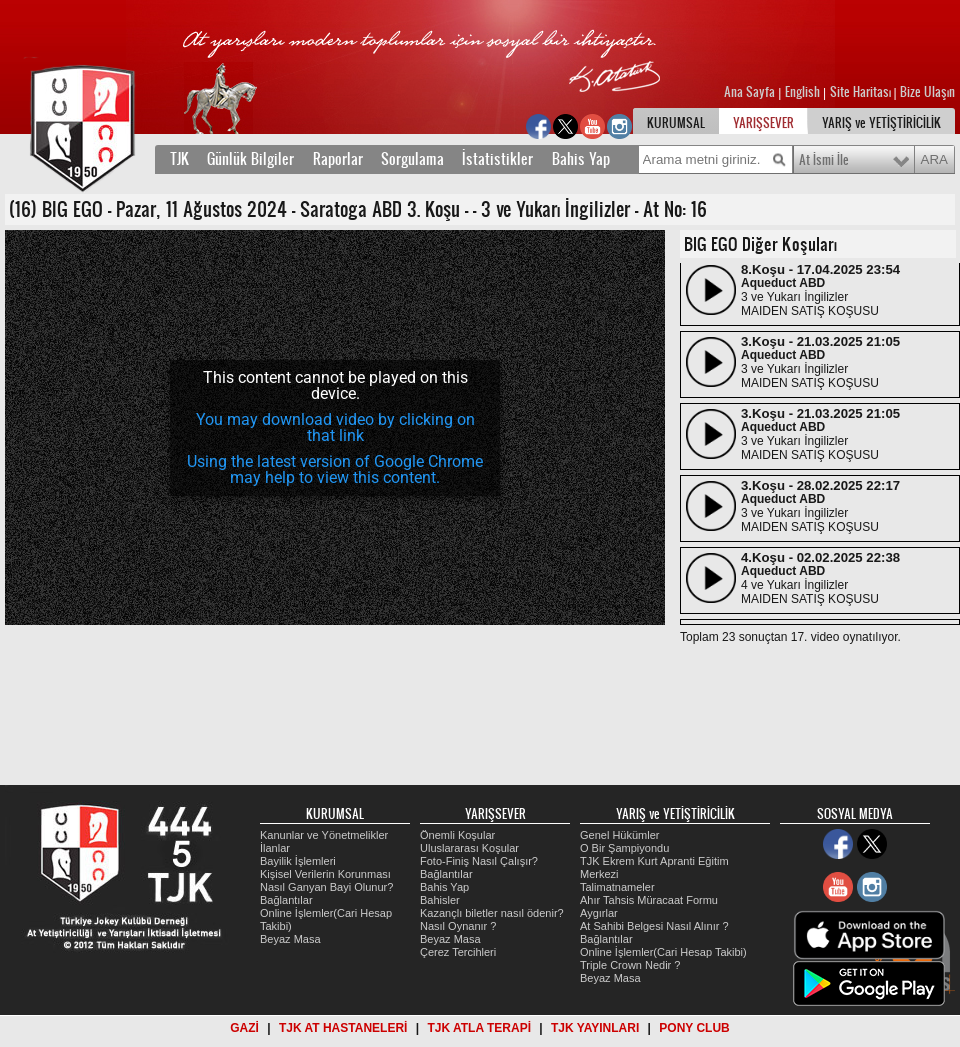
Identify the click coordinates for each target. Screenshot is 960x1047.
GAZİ (244, 1028)
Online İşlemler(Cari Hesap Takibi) (663, 952)
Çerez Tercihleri (458, 952)
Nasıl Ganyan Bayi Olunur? (326, 887)
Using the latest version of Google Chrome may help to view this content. (335, 469)
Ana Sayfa (751, 92)
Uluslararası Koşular (469, 848)
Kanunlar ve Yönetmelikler (324, 835)
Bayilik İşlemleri (298, 861)
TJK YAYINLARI (595, 1028)
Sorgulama (412, 159)
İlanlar (275, 848)
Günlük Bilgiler (250, 159)
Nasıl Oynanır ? (458, 926)
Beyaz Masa (290, 939)
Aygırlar (599, 913)
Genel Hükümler (619, 835)
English (802, 92)
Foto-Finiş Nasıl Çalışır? (479, 861)
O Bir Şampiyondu (624, 848)
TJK (179, 159)
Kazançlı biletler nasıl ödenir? (492, 913)
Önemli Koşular (457, 835)
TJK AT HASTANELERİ (343, 1028)
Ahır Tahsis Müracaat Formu (649, 900)
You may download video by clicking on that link (335, 427)
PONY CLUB (694, 1028)
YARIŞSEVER (763, 123)
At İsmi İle (824, 160)
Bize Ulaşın (927, 92)
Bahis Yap (581, 159)
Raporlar (338, 159)
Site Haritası (862, 92)
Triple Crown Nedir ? (630, 965)
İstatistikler (497, 159)
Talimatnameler (617, 887)
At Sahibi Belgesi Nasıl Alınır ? (654, 926)
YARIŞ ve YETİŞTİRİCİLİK (881, 123)
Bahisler (440, 900)
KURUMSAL (676, 123)
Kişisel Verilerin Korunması (325, 874)
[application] (335, 427)
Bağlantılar (286, 900)
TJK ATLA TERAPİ (479, 1028)
